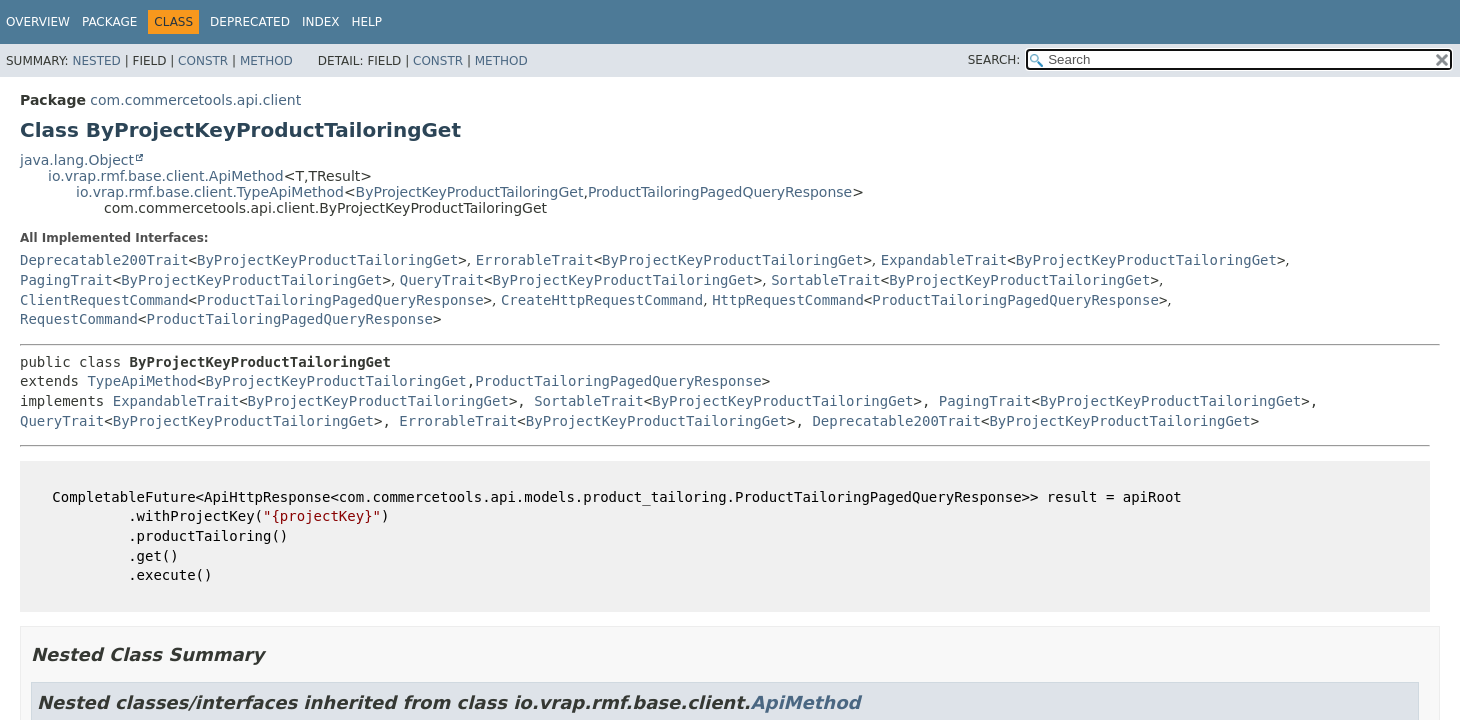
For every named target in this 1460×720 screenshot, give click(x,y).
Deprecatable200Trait (104, 260)
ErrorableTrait (535, 260)
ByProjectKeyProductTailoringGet (470, 192)
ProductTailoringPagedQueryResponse (720, 192)
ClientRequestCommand (104, 300)
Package (109, 22)
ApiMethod (806, 702)
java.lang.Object (77, 160)
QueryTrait (442, 280)
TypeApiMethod (142, 381)
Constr (203, 61)
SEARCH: (994, 60)
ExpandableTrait (944, 260)
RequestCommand (79, 319)
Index (321, 22)
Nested (96, 61)
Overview (38, 22)
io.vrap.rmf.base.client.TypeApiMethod (210, 192)
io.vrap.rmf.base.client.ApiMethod (166, 176)
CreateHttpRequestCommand (602, 300)
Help (366, 22)
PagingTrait (66, 280)
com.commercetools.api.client (195, 100)
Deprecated (250, 22)
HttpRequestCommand (788, 300)
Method (266, 61)
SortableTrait (826, 280)
